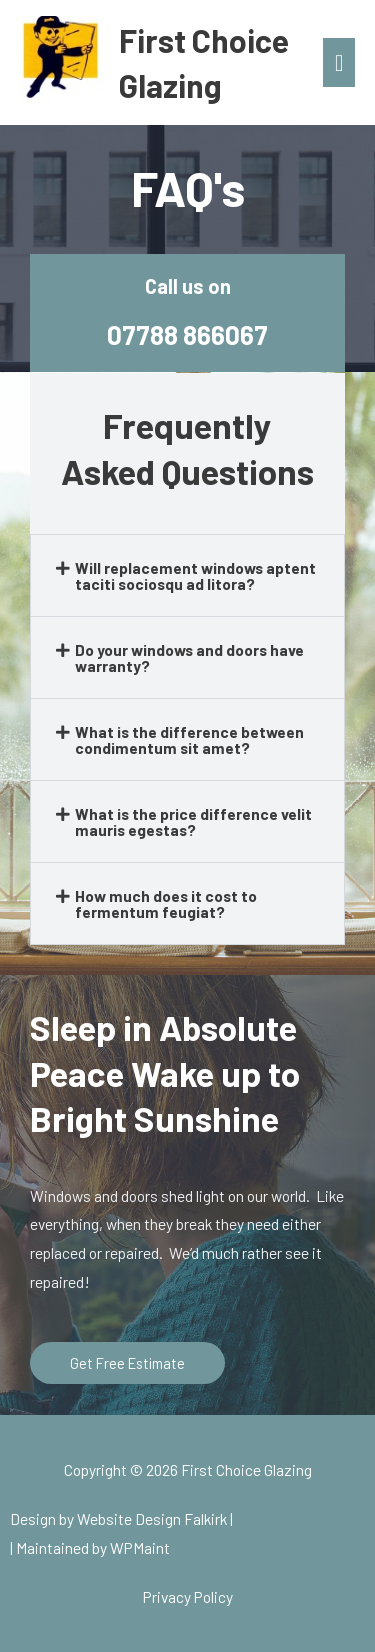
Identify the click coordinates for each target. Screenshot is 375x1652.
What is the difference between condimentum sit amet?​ (189, 739)
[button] (187, 575)
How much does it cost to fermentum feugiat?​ (166, 903)
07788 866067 (187, 334)
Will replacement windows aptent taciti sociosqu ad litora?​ (195, 575)
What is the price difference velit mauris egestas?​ (193, 821)
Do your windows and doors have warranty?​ (189, 657)
